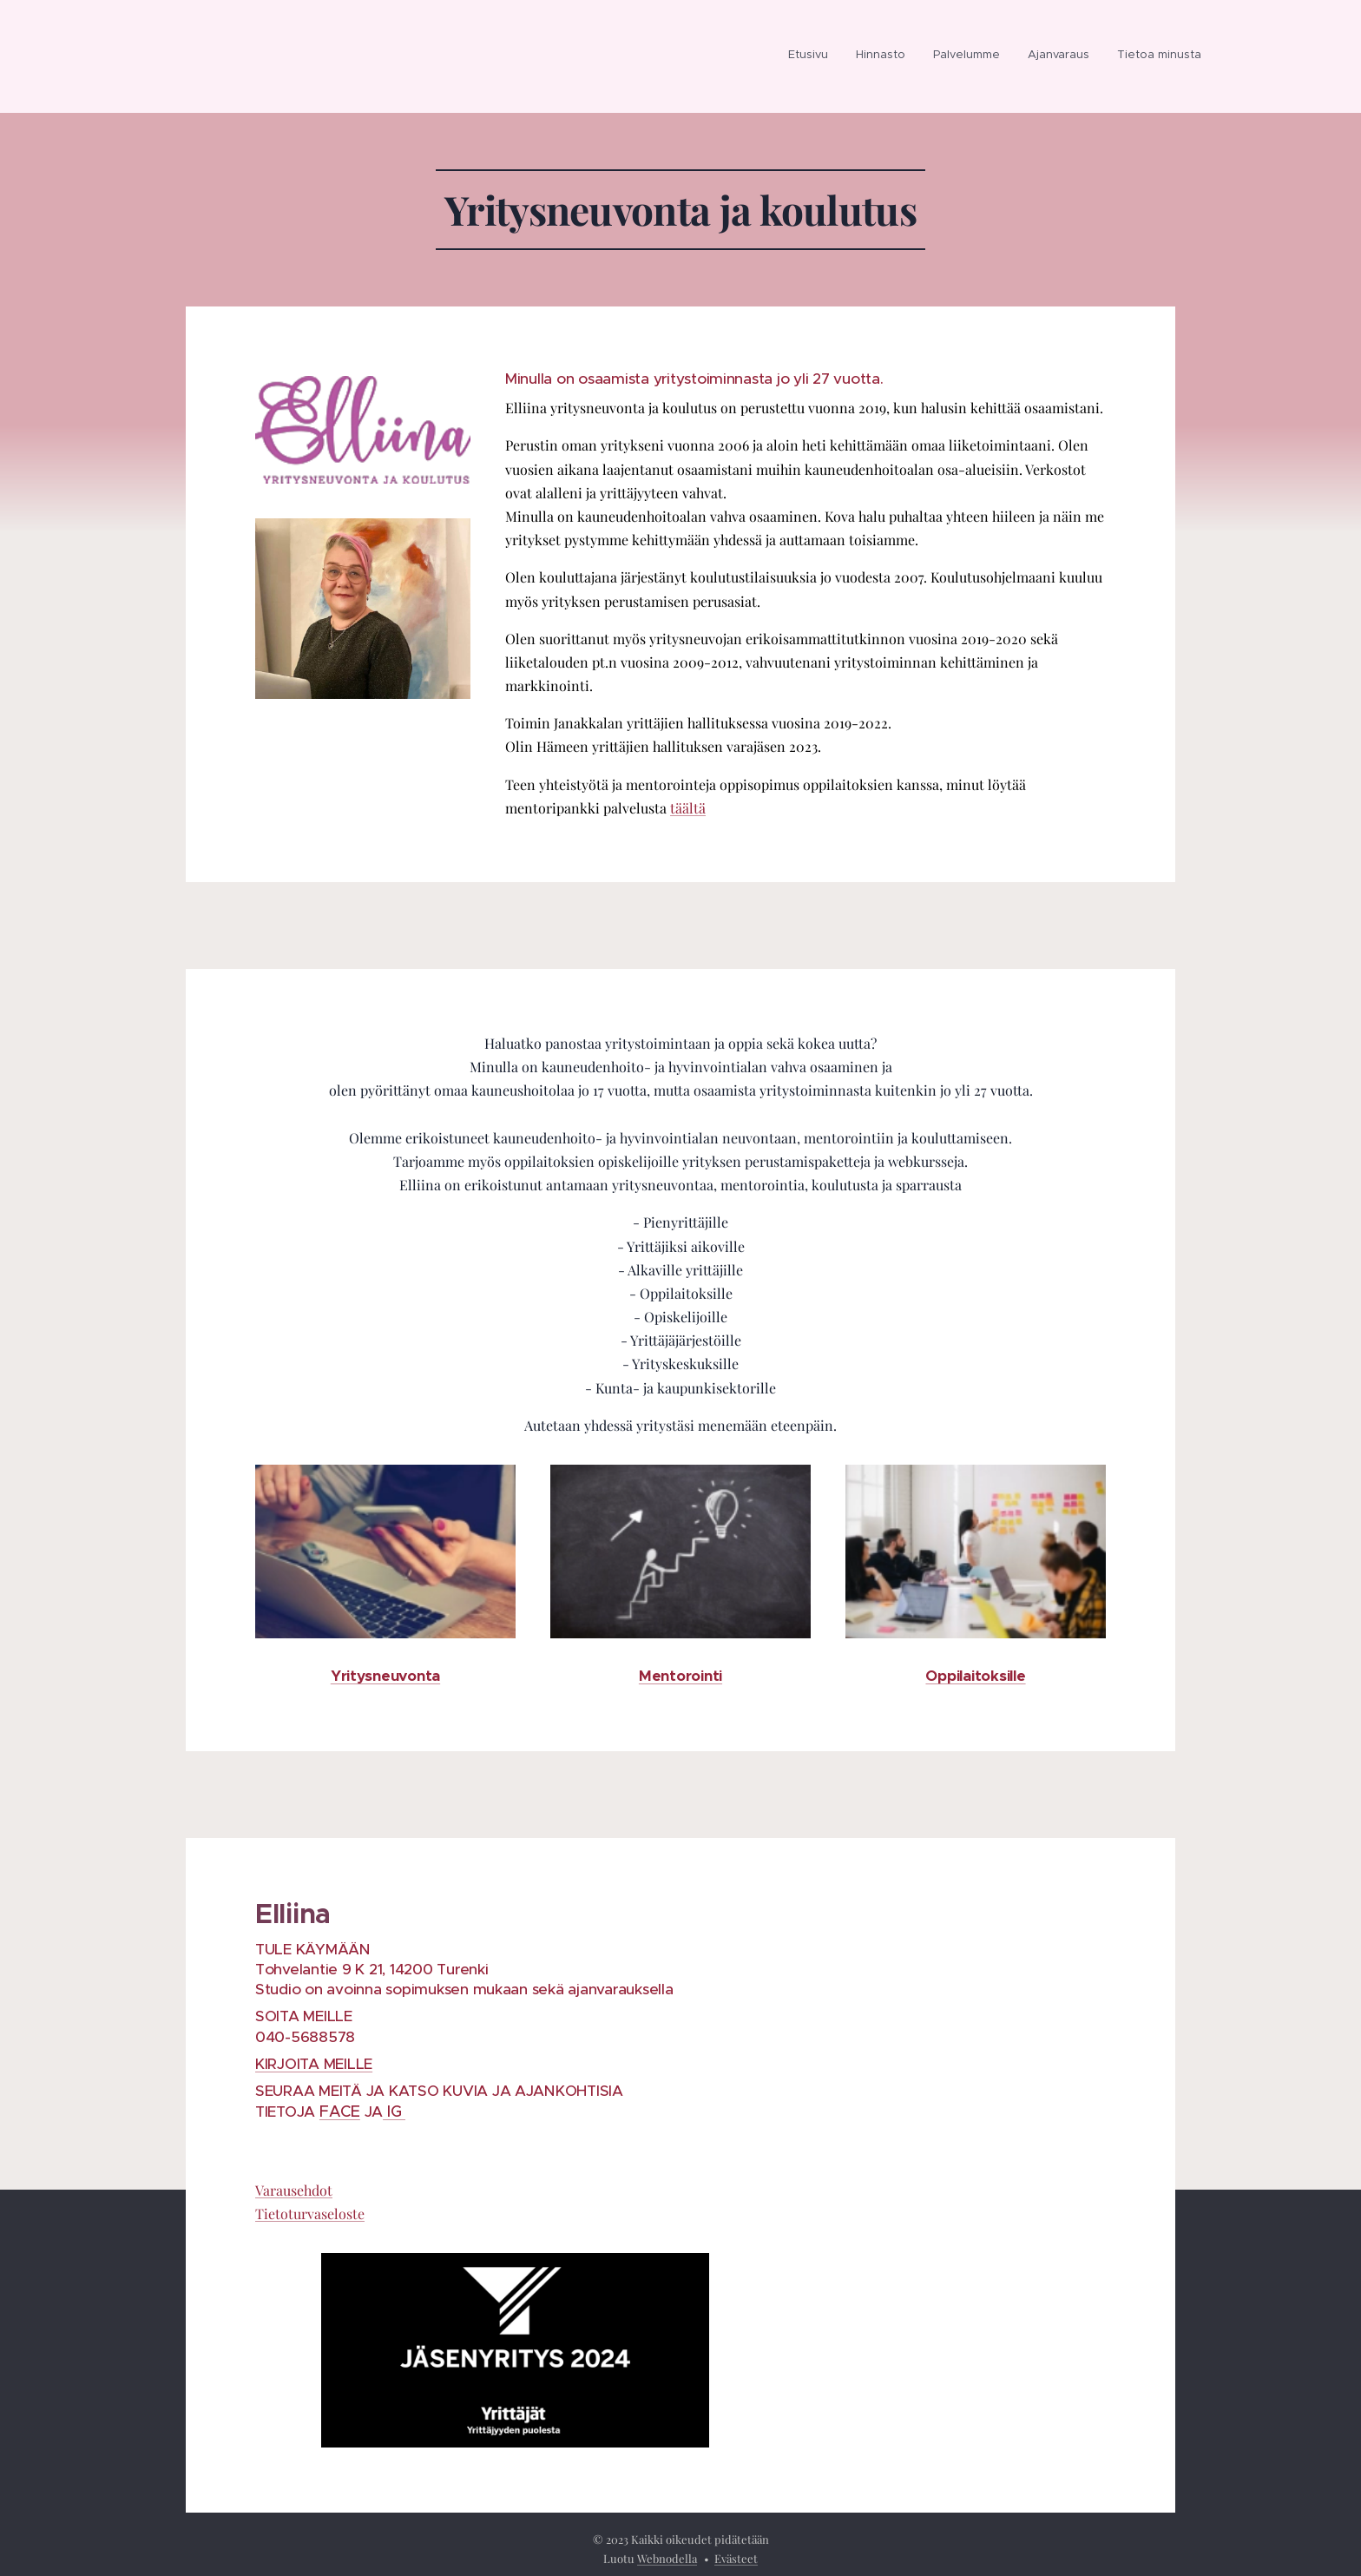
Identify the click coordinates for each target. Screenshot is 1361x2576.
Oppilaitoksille (975, 1675)
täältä (688, 808)
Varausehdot (293, 2190)
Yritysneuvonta (385, 1675)
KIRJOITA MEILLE (313, 2063)
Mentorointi (680, 1675)
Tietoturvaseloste (310, 2213)
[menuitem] (813, 56)
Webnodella (667, 2558)
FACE (339, 2112)
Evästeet (736, 2558)
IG (394, 2112)
